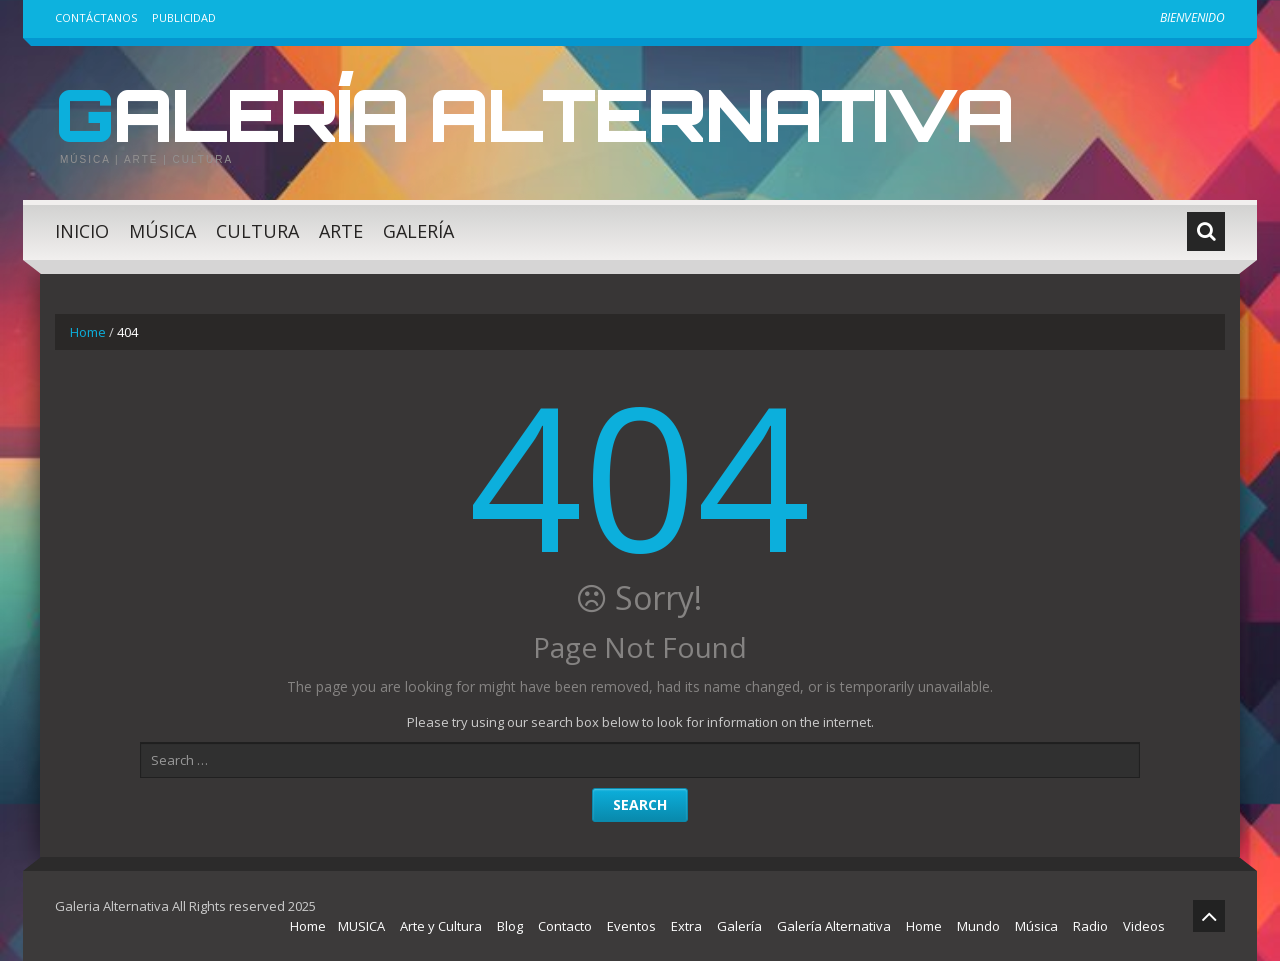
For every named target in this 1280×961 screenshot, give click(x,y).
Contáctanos (96, 17)
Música (162, 231)
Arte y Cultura (441, 926)
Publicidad (184, 17)
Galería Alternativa (534, 114)
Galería (418, 231)
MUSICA (361, 926)
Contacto (565, 926)
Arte (341, 231)
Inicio (82, 231)
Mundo (978, 926)
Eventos (631, 926)
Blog (510, 926)
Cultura (257, 231)
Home (88, 332)
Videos (1144, 926)
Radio (1090, 926)
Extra (686, 926)
